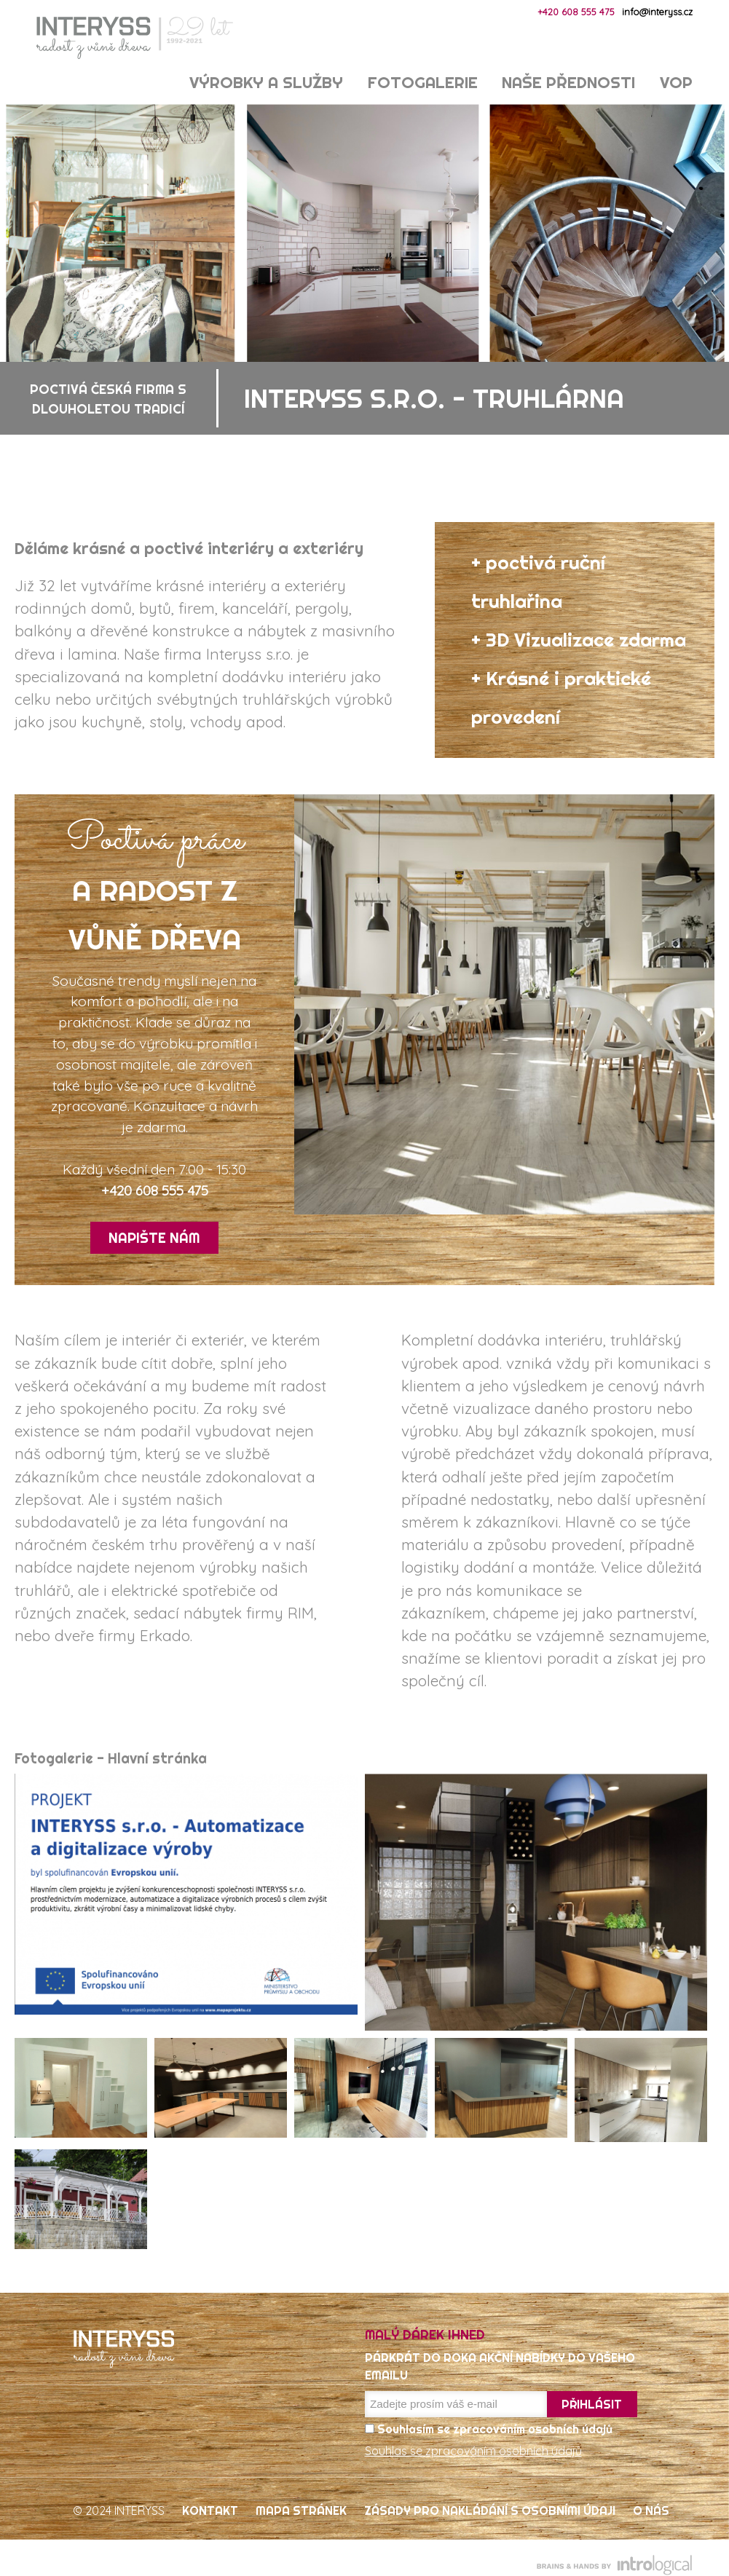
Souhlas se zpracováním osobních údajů (473, 2450)
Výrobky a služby (266, 83)
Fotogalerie (423, 83)
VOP (676, 83)
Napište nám (154, 1237)
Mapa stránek (301, 2510)
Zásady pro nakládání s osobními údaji (489, 2510)
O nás (651, 2510)
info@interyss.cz (657, 11)
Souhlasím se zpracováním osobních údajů (488, 2429)
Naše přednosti (568, 83)
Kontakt (210, 2510)
